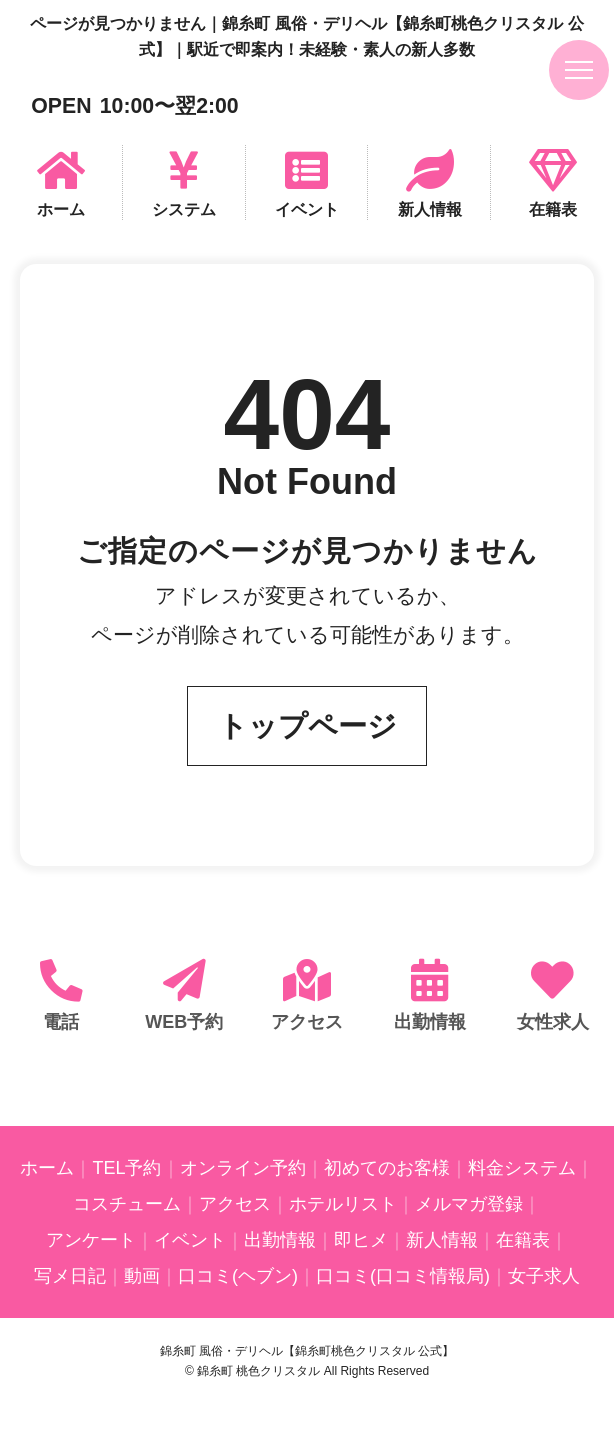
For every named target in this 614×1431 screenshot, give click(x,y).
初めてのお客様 (387, 1168)
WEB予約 (184, 1022)
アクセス (307, 1022)
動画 (142, 1276)
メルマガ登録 (469, 1204)
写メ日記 (70, 1276)
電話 (61, 1022)
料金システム (522, 1168)
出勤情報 (430, 1022)
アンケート (91, 1240)
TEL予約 (126, 1168)
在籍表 (553, 209)
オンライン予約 (243, 1168)
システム (184, 209)
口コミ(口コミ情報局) (403, 1276)
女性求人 (553, 1022)
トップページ (307, 725)
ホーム (61, 209)
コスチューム (127, 1204)
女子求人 (544, 1276)
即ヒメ (361, 1240)
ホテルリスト (343, 1204)
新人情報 (430, 209)
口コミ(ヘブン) (238, 1276)
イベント (307, 209)
